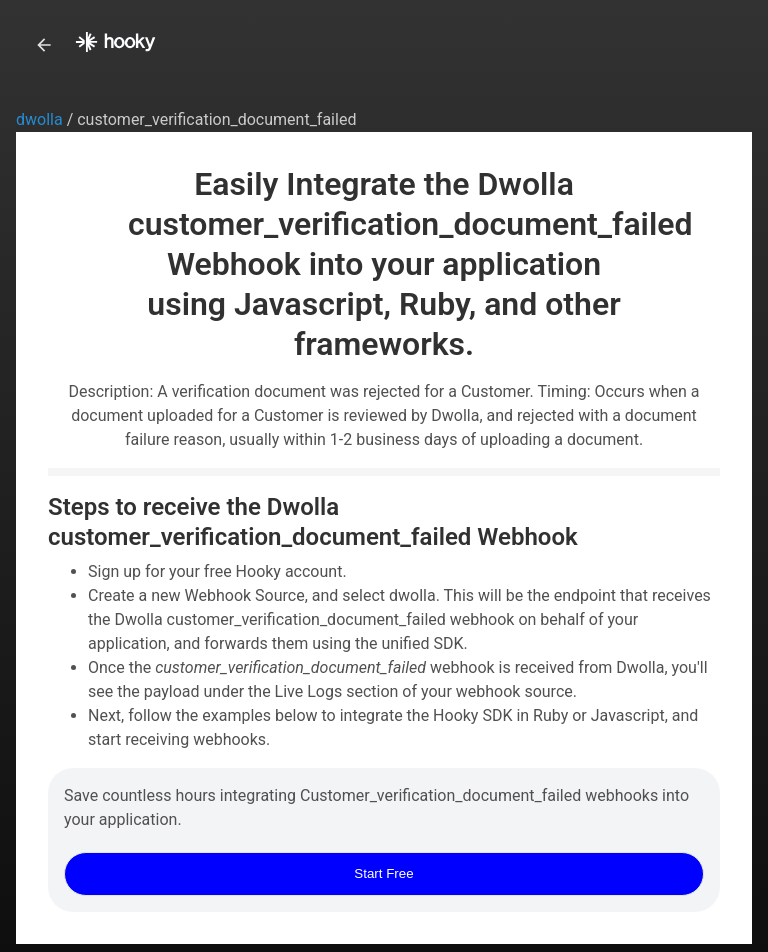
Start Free (383, 873)
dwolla (41, 119)
